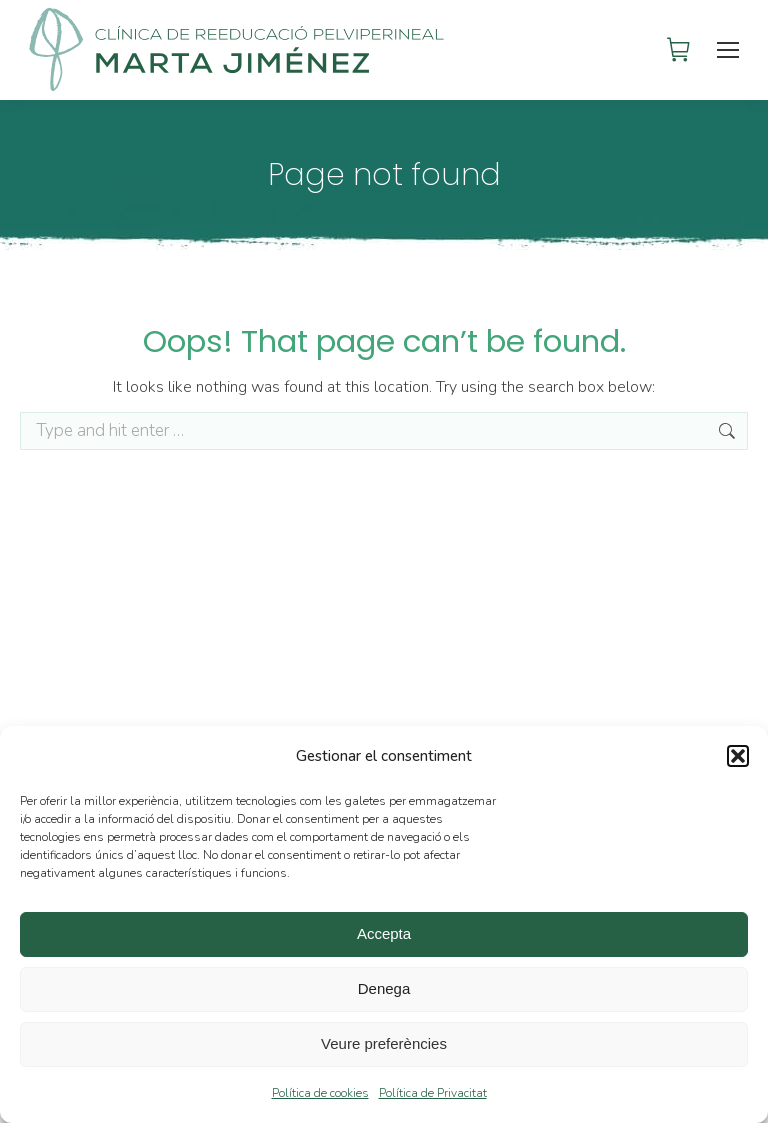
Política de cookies (320, 1093)
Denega (384, 988)
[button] (738, 756)
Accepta (384, 933)
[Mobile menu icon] (730, 50)
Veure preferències (384, 1043)
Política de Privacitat (433, 1093)
